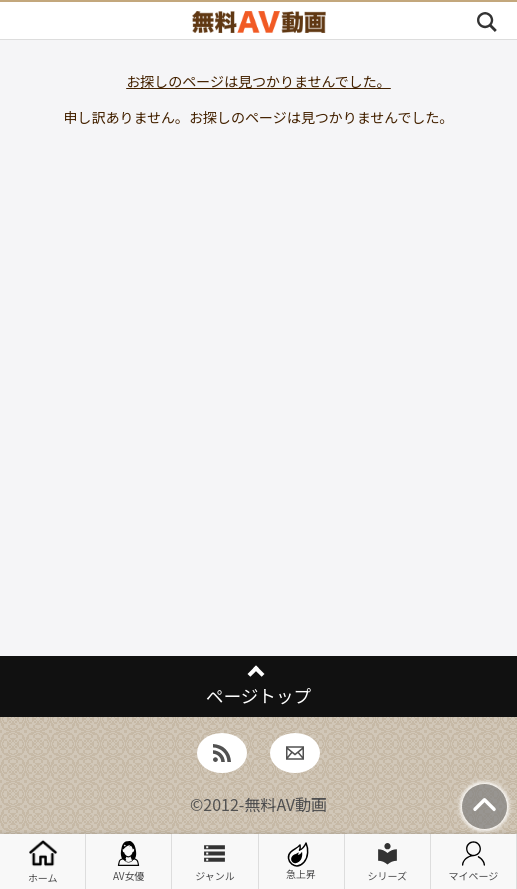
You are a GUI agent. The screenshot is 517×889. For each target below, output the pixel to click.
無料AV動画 (285, 804)
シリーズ (388, 862)
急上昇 (301, 861)
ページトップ (258, 695)
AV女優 (129, 862)
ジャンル (215, 862)
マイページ (474, 862)
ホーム (43, 861)
